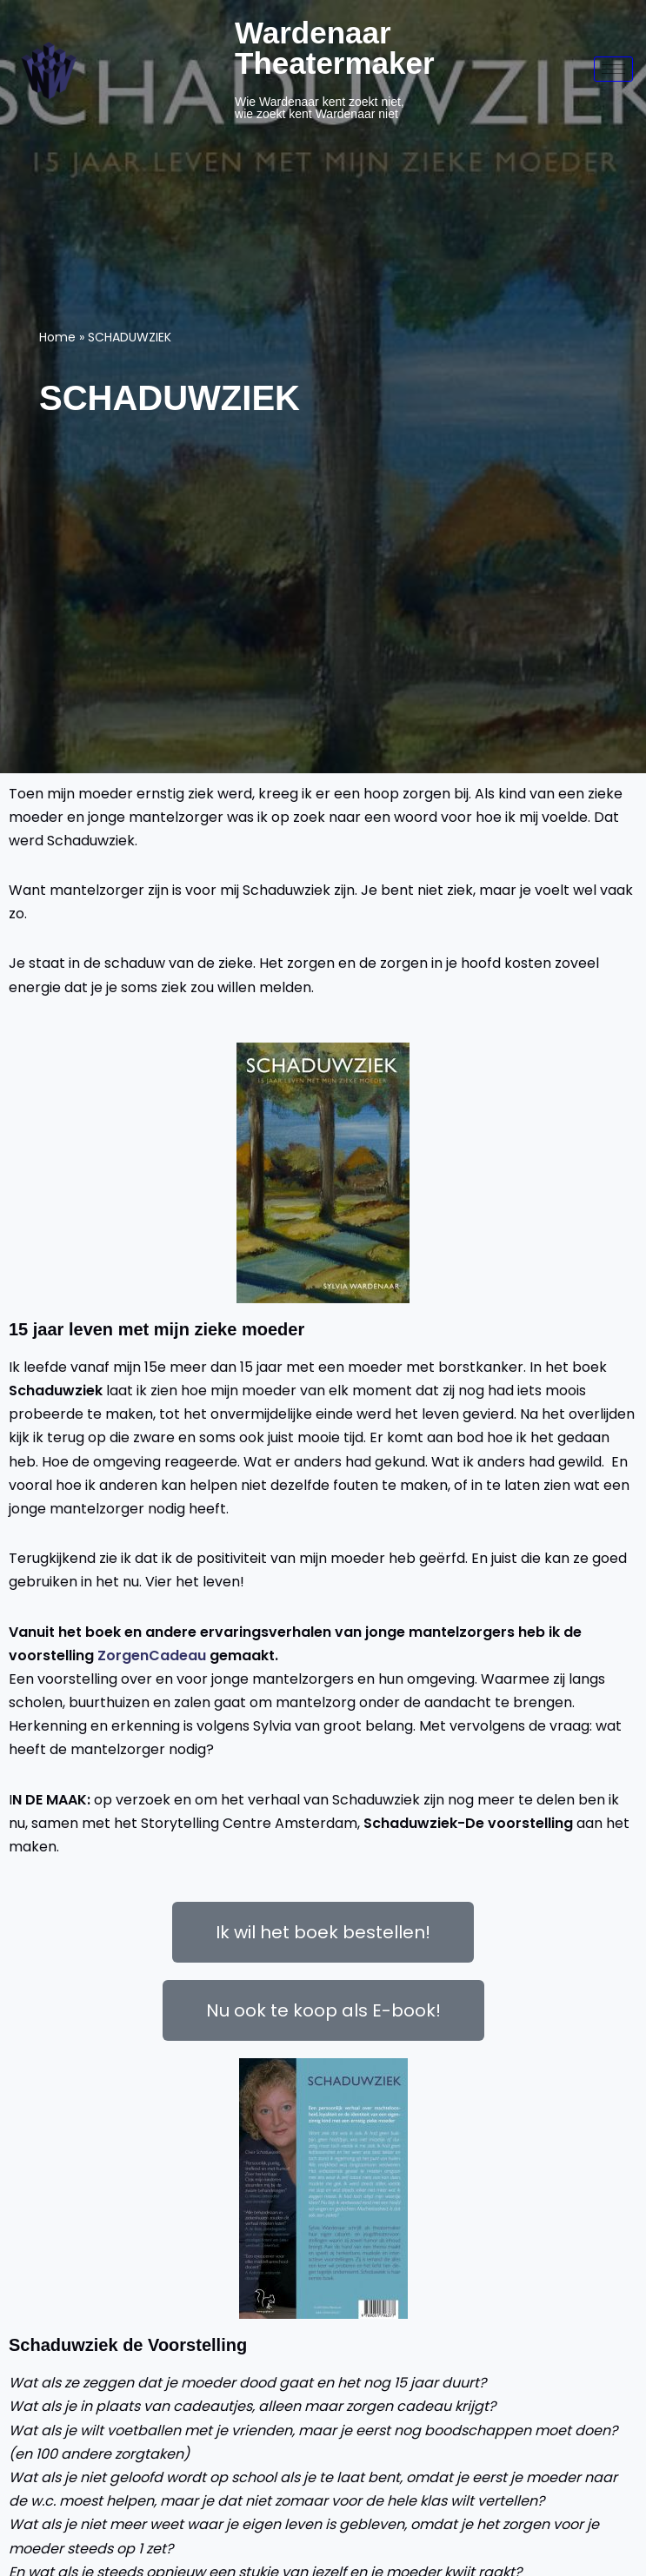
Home (57, 337)
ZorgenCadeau (153, 1655)
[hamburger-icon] (613, 69)
